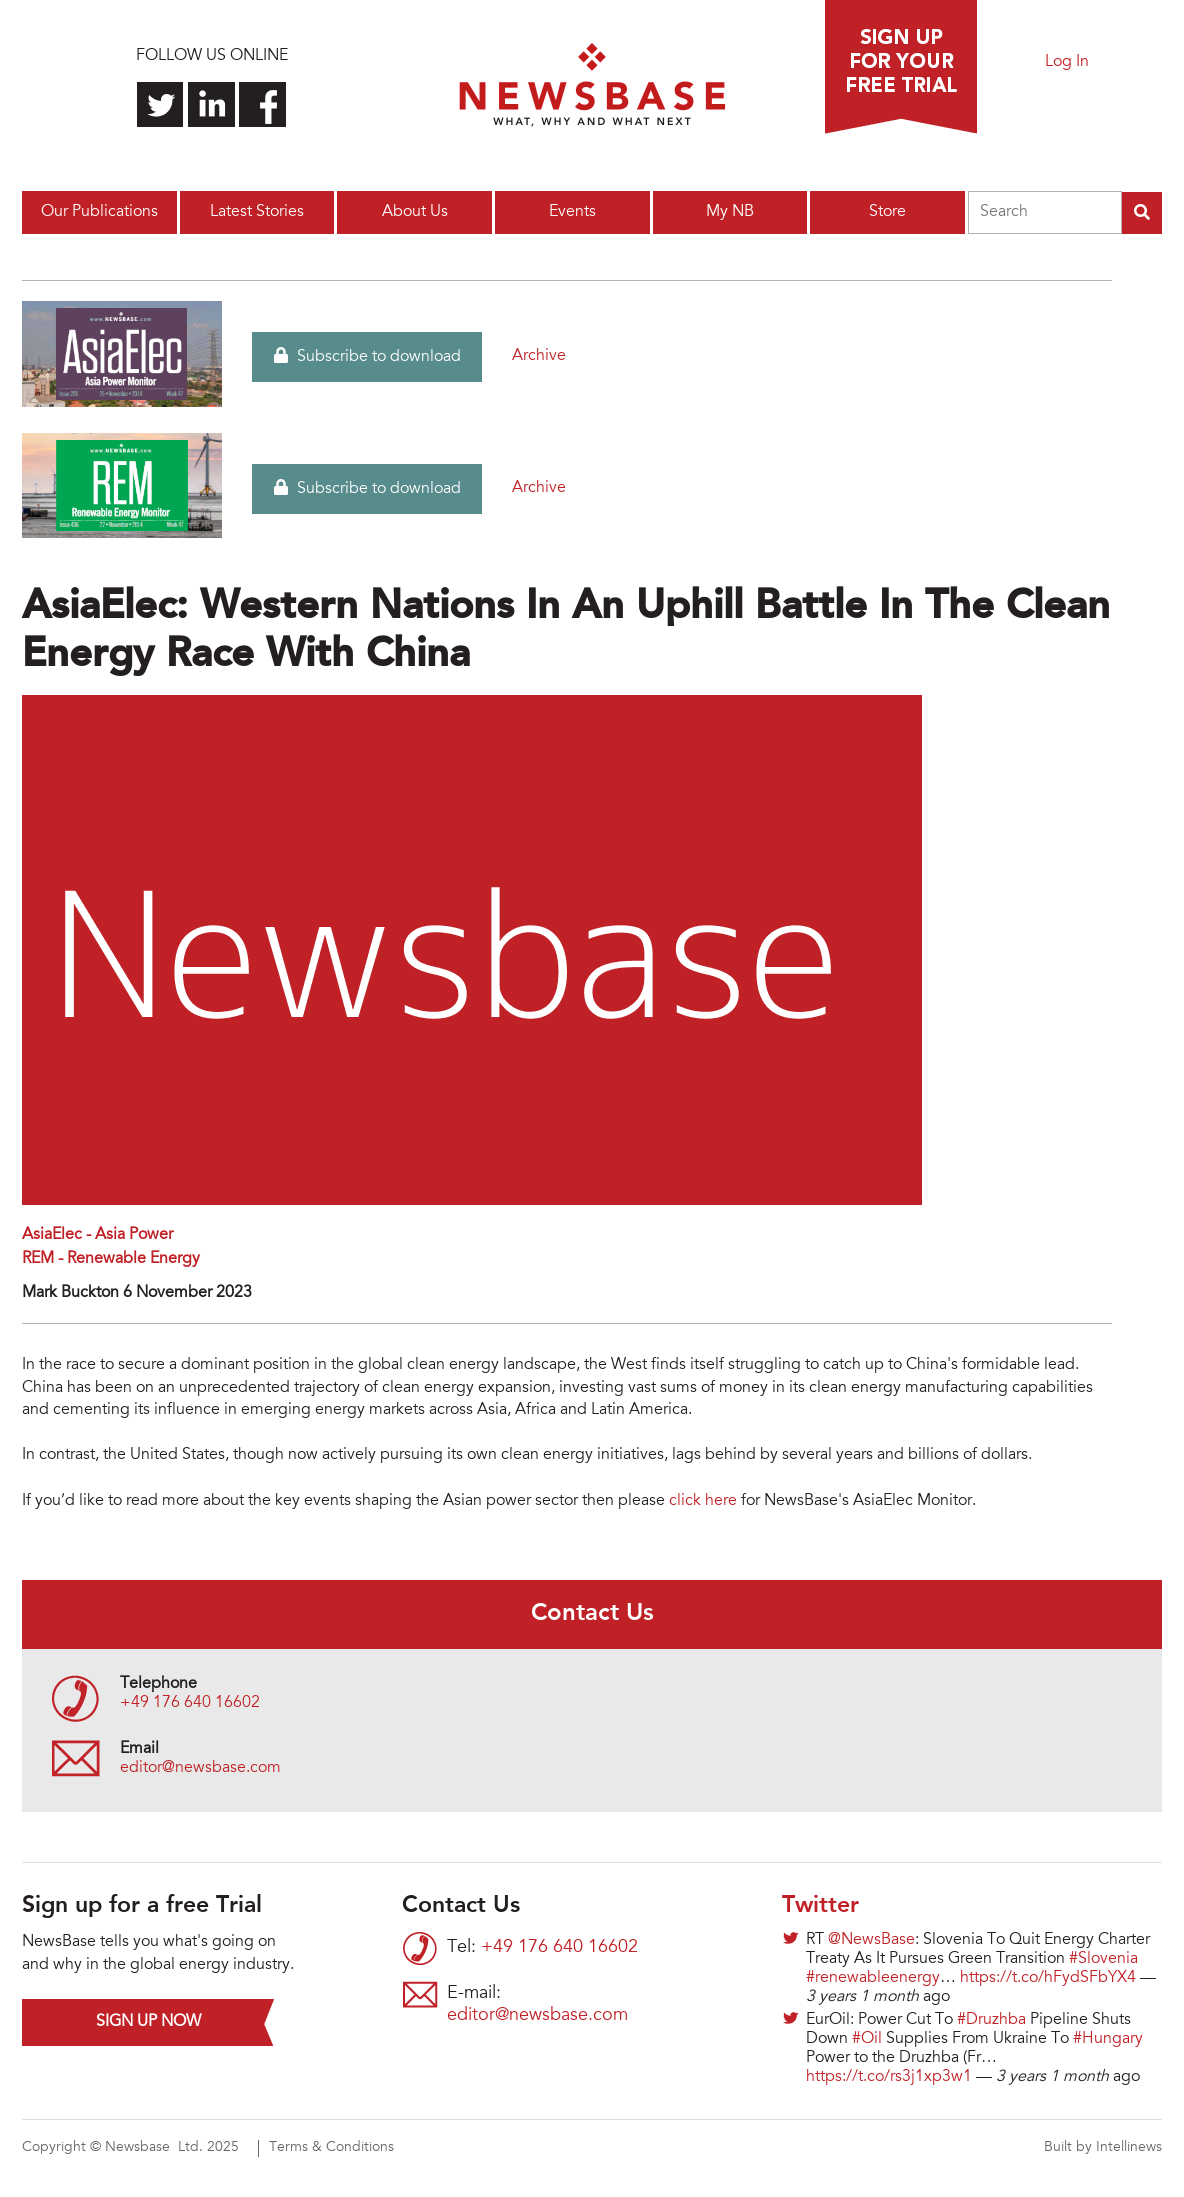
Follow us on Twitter (160, 104)
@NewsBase (871, 1940)
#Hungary (1108, 2039)
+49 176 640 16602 (190, 1703)
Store (887, 212)
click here (703, 1501)
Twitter (820, 1906)
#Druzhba (991, 2020)
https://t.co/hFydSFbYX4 (1048, 1978)
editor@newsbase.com (200, 1768)
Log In (1067, 62)
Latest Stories (257, 212)
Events (572, 212)
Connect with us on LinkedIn (211, 104)
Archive (539, 356)
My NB (730, 212)
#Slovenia (1103, 1959)
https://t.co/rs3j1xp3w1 (889, 2077)
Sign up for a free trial (901, 67)
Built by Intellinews (1103, 2148)
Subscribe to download (367, 356)
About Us (415, 212)
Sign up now (148, 2022)
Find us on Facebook (262, 104)
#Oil (867, 2039)
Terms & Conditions (331, 2148)
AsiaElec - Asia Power (97, 1235)
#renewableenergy (873, 1978)
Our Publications (99, 212)
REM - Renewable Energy (111, 1259)
